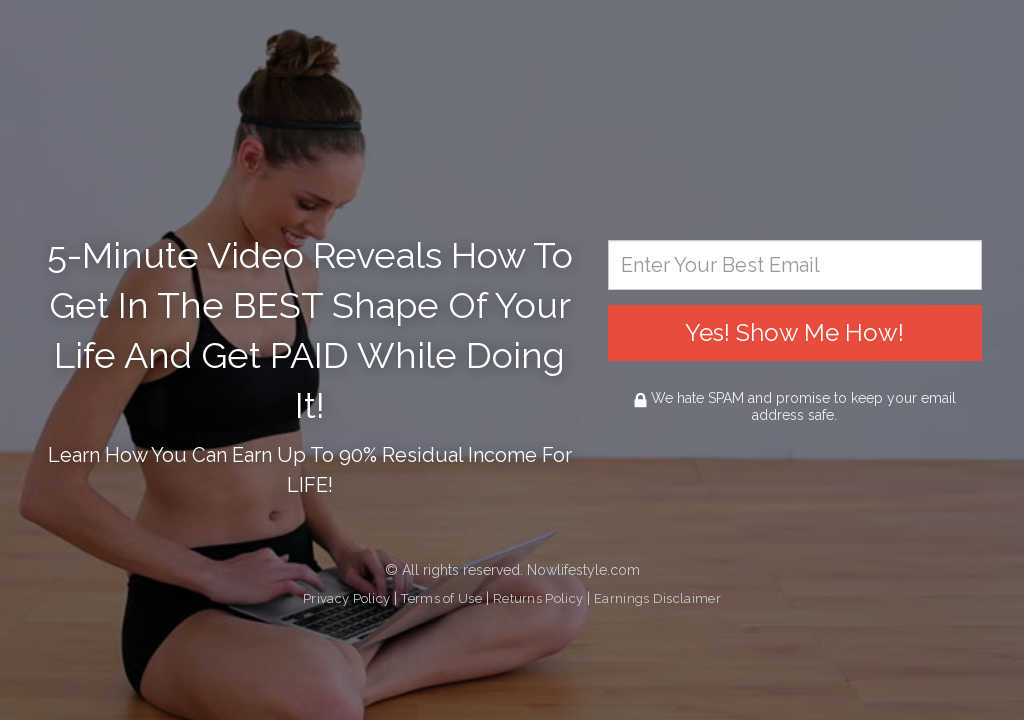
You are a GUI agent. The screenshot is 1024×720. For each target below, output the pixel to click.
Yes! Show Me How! (794, 332)
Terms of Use (441, 598)
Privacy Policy (346, 598)
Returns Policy (538, 598)
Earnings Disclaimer (657, 598)
